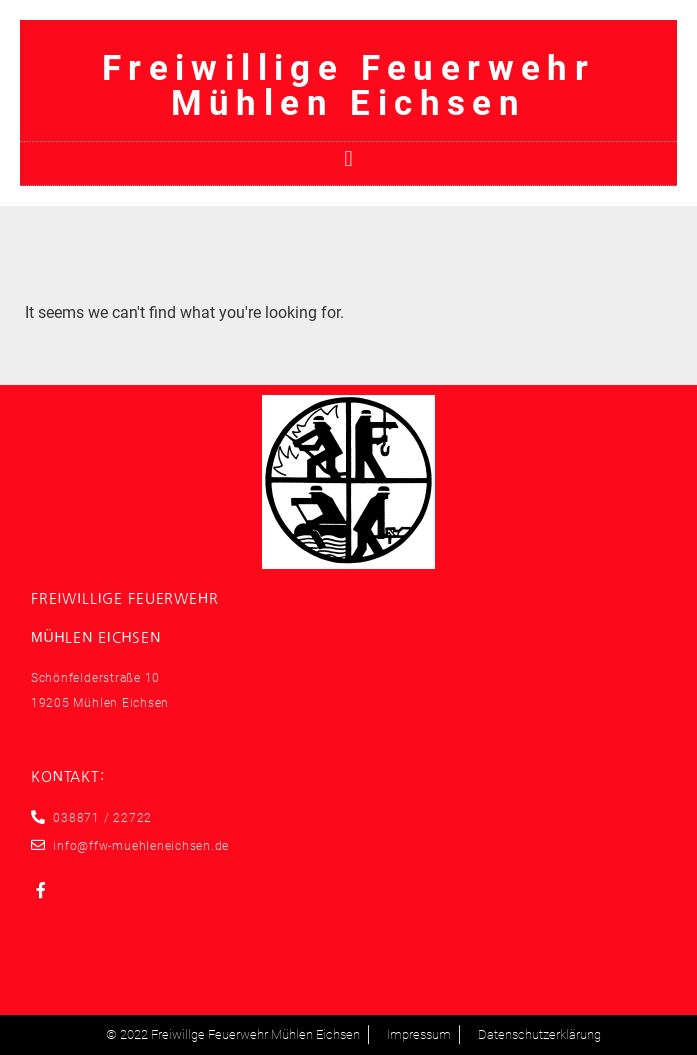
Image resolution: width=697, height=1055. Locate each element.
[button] (348, 158)
